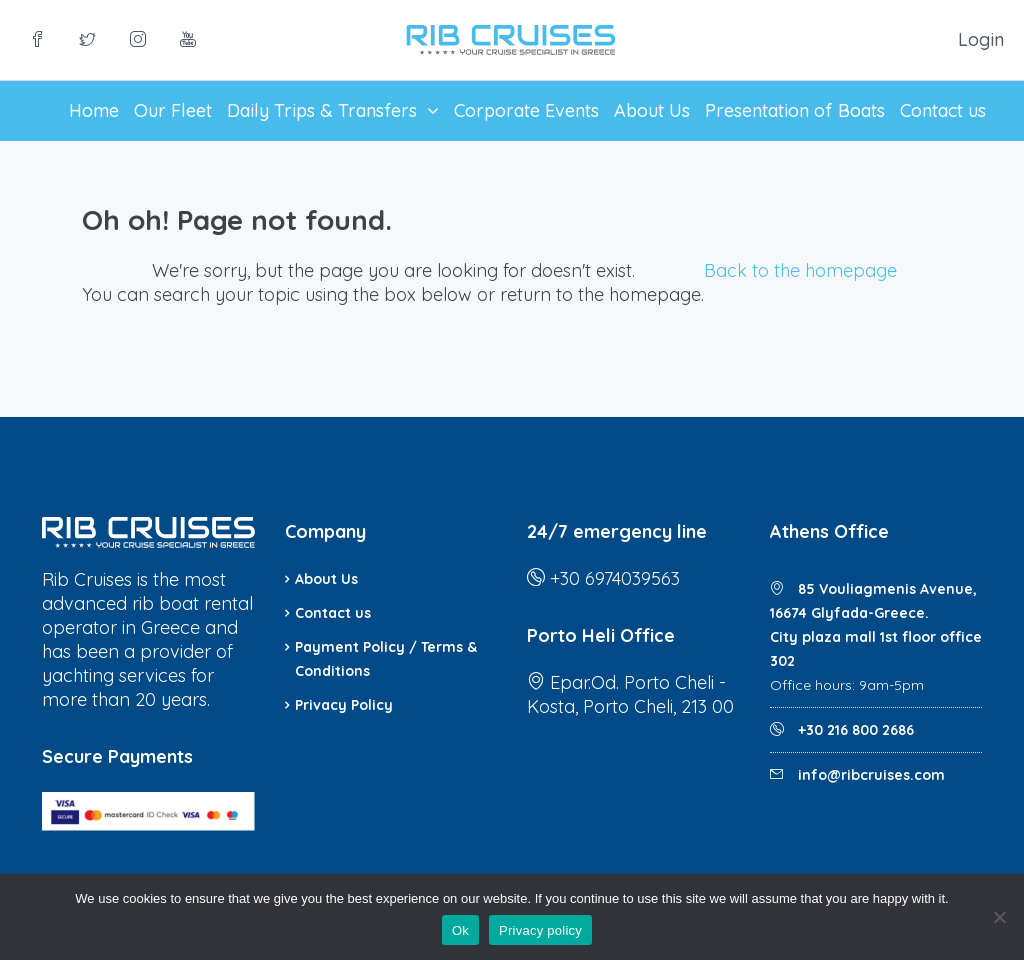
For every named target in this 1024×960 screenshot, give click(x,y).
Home (94, 110)
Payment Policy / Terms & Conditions (386, 659)
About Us (652, 110)
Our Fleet (173, 110)
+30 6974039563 (615, 578)
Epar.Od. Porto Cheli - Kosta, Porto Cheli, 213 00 (630, 694)
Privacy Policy (344, 705)
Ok (460, 930)
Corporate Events (526, 110)
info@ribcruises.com (871, 775)
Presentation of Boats (795, 110)
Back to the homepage (800, 270)
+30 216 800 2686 (854, 730)
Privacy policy (540, 930)
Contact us (943, 110)
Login (981, 39)
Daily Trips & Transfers (322, 110)
